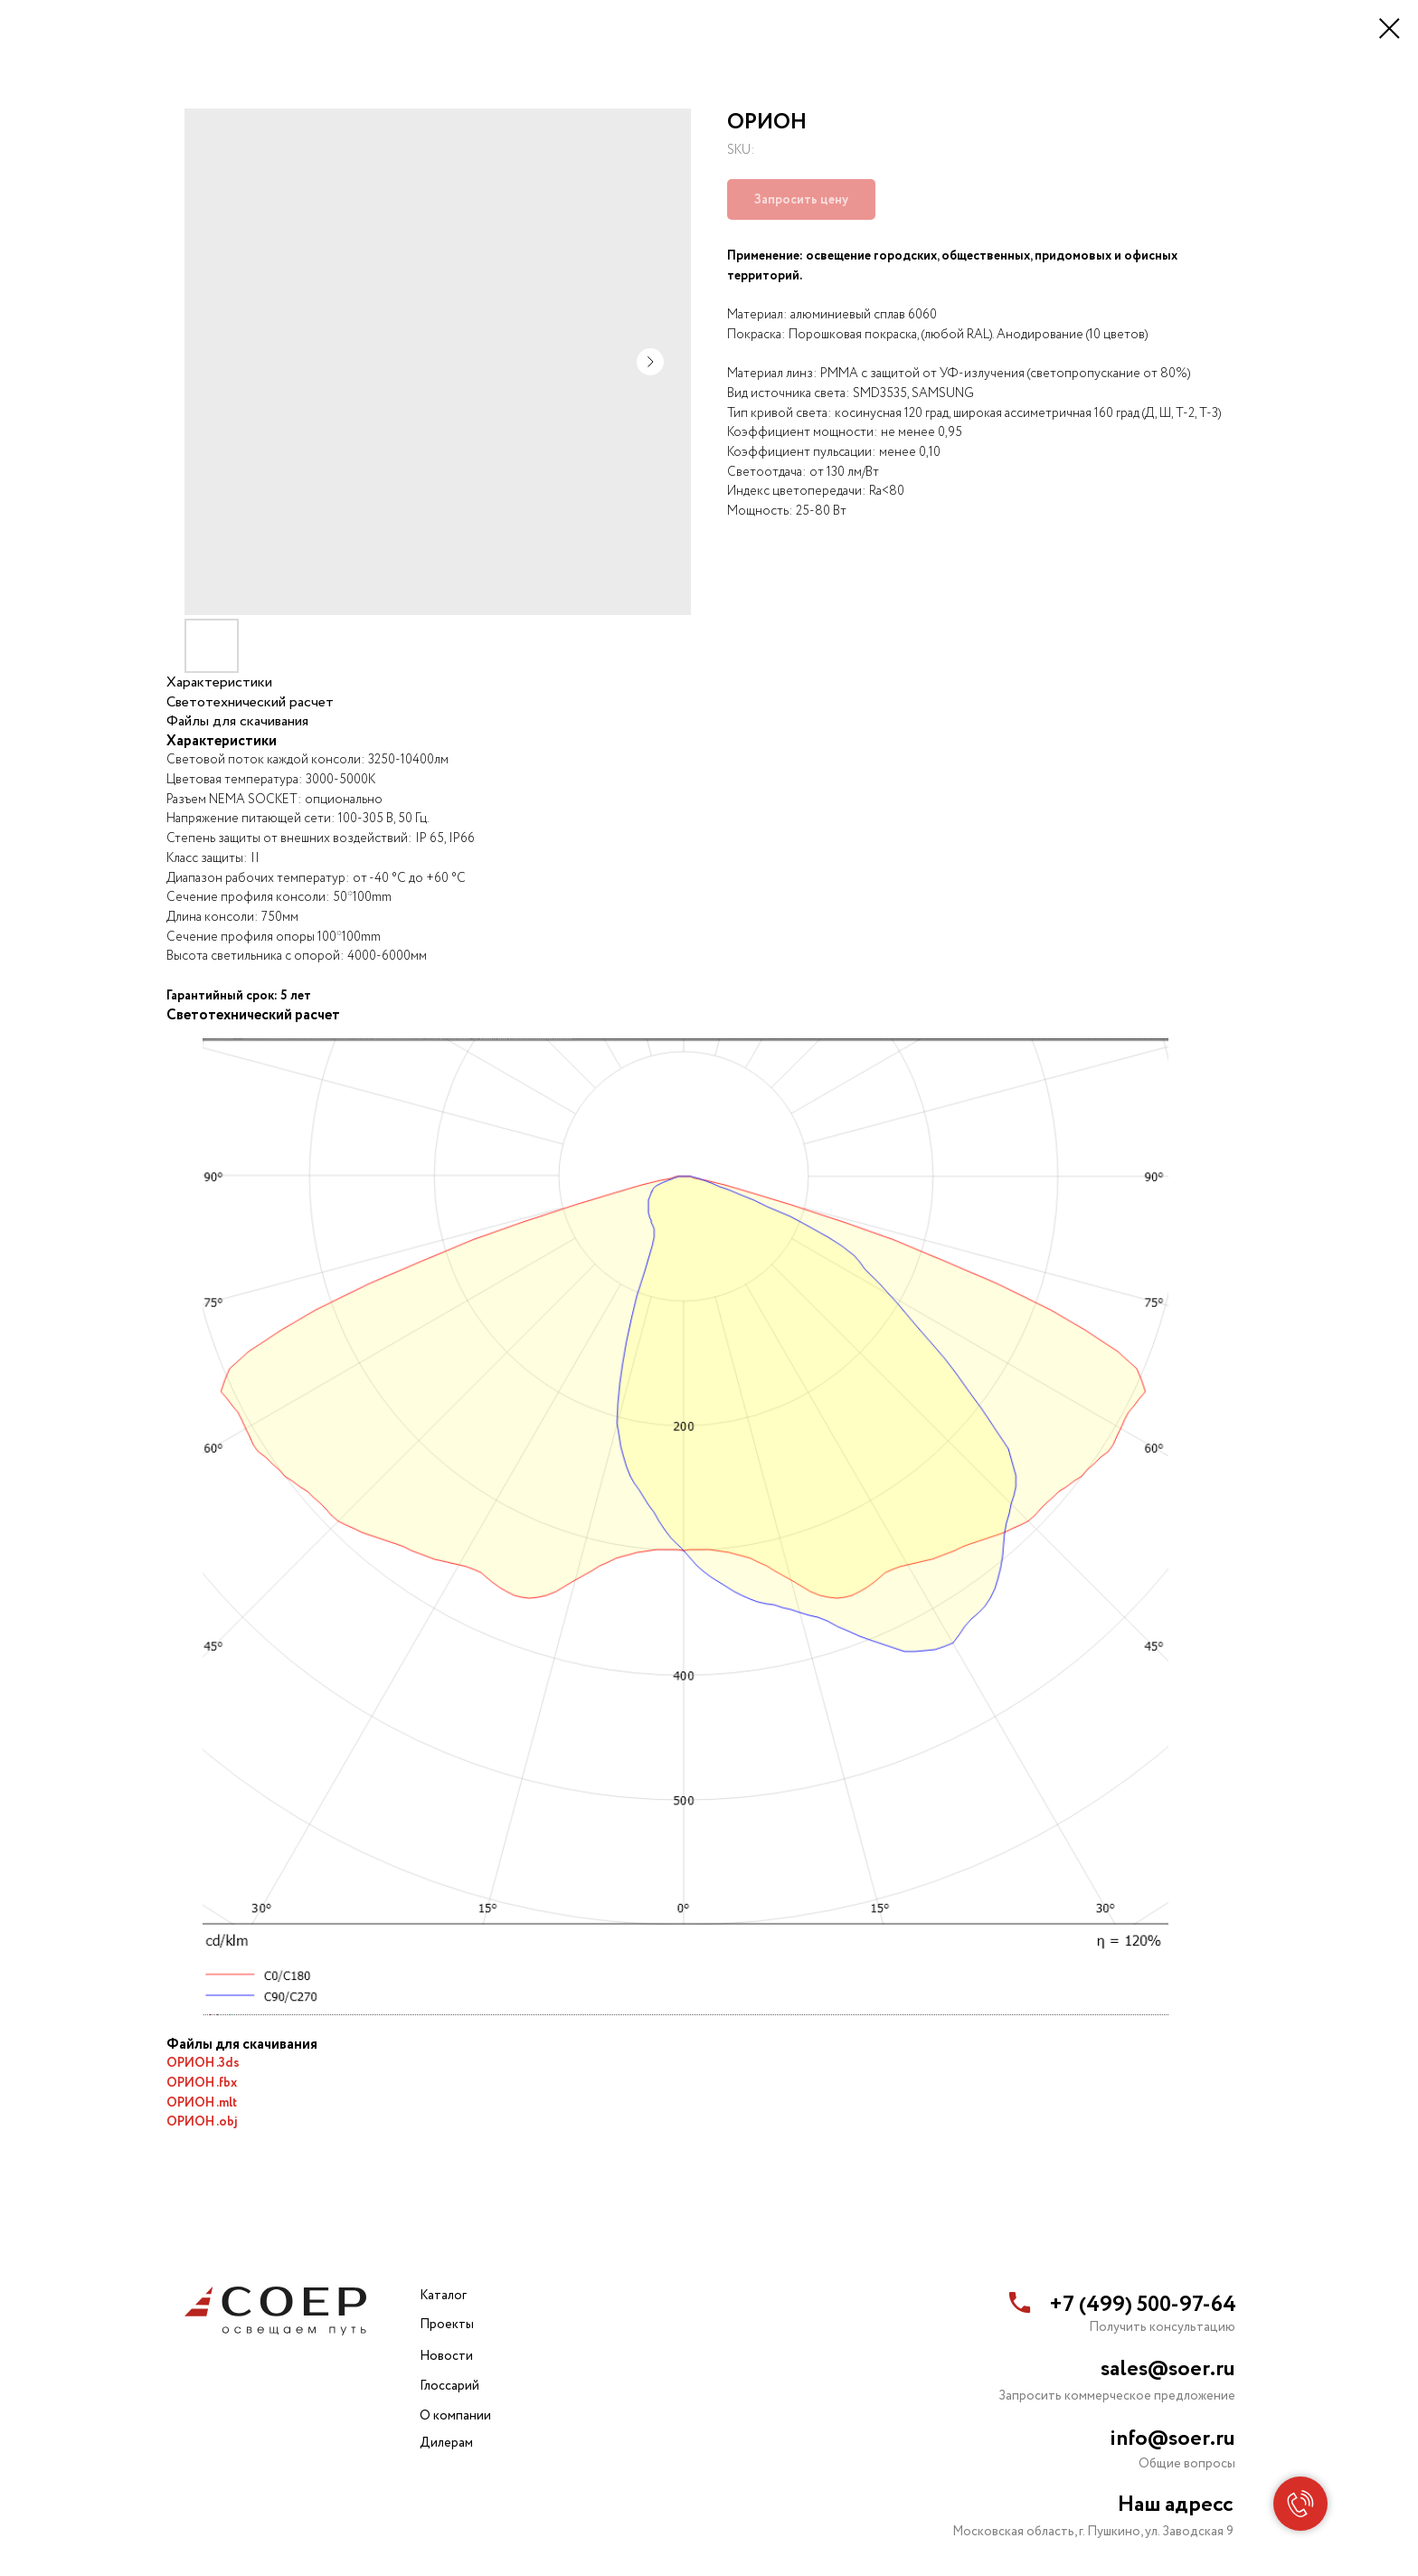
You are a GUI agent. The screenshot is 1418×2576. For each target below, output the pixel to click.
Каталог (443, 2296)
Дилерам (446, 2443)
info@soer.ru (1172, 2439)
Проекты (447, 2325)
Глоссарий (449, 2386)
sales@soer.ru (1168, 2369)
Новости (446, 2356)
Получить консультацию (1162, 2327)
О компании (455, 2416)
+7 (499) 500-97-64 (1142, 2305)
